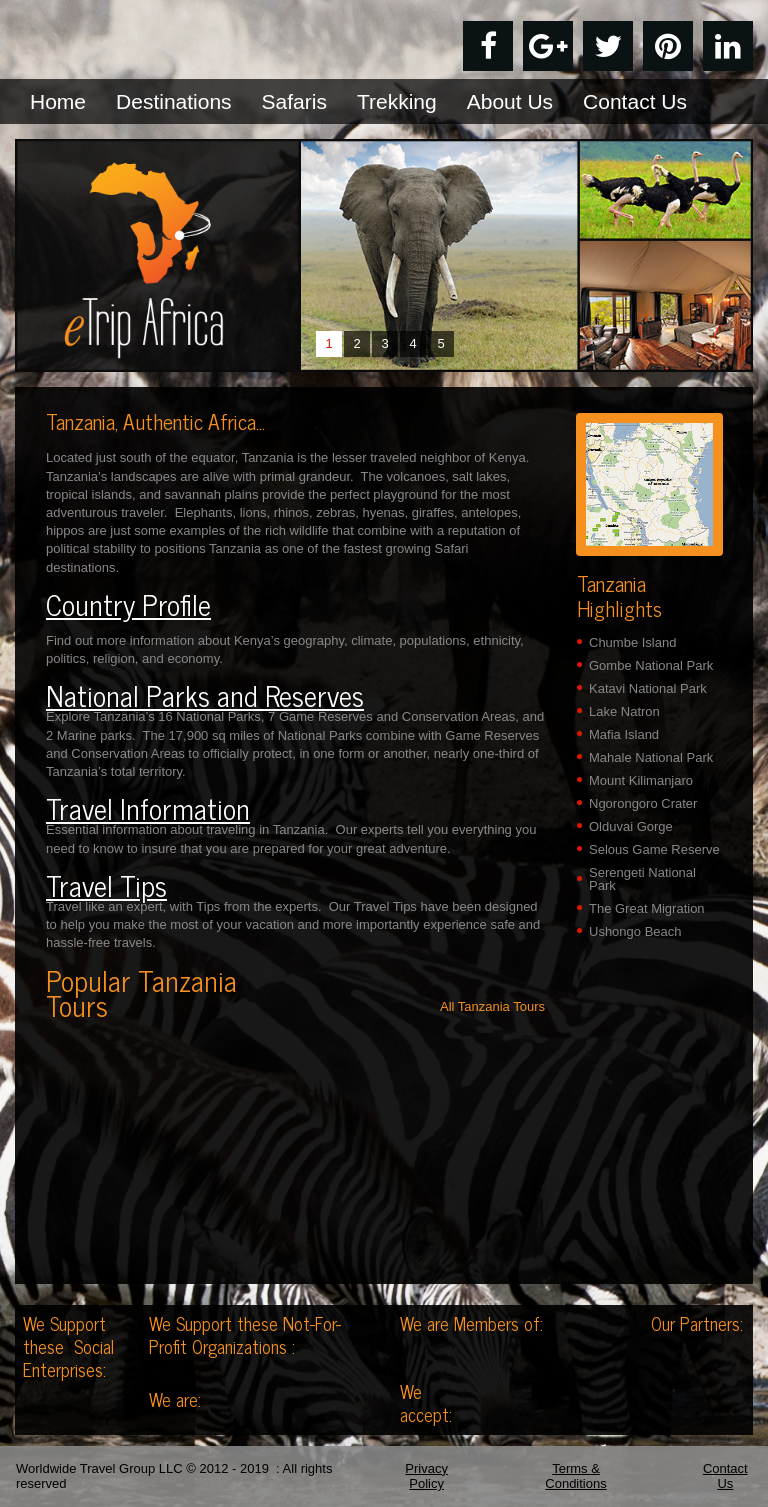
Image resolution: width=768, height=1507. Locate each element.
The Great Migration (647, 908)
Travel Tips (106, 885)
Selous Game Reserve (654, 849)
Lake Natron (624, 711)
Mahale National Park (651, 757)
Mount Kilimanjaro (641, 780)
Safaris (294, 101)
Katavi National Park (648, 688)
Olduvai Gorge (631, 826)
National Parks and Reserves (205, 695)
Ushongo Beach (635, 931)
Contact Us (635, 101)
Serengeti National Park (642, 879)
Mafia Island (624, 734)
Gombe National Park (651, 665)
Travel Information (148, 808)
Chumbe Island (632, 642)
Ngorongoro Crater (643, 803)
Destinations (174, 101)
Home (58, 101)
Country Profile (128, 604)
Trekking (397, 101)
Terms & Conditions (575, 1476)
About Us (510, 101)
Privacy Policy (426, 1476)
